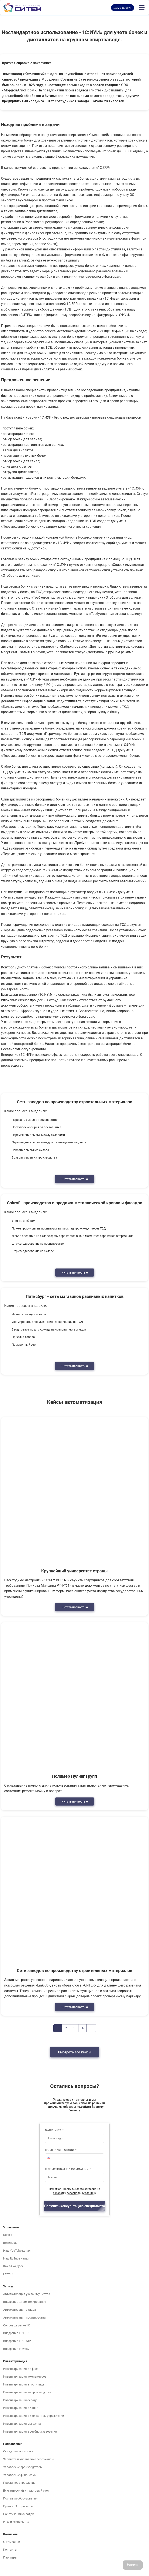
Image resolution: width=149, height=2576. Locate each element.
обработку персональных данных (74, 2193)
